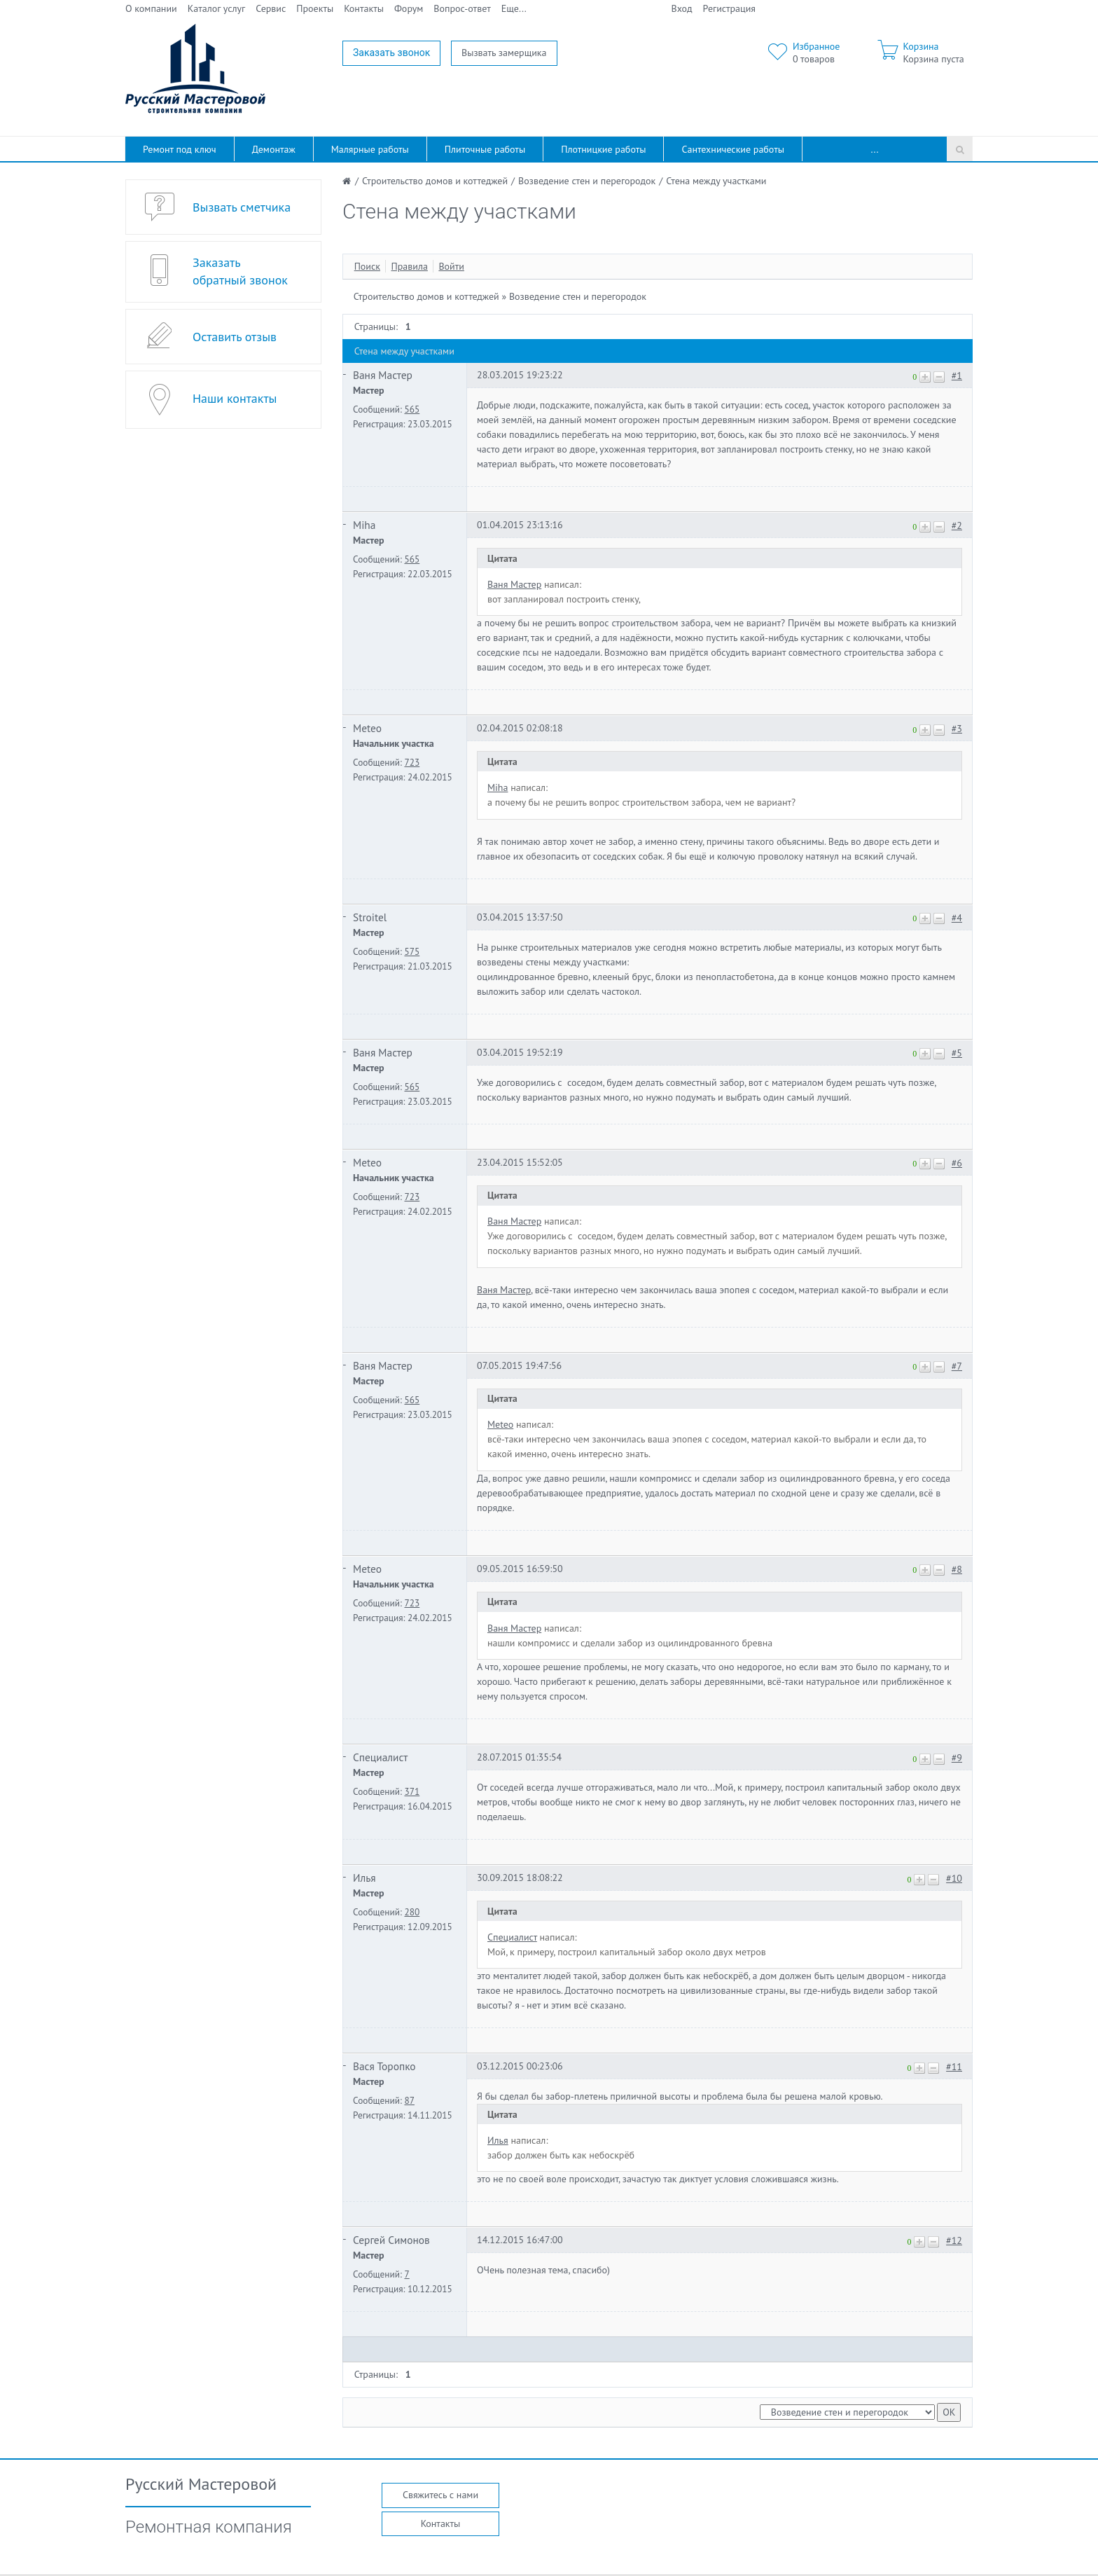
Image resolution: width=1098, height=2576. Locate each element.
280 (411, 1912)
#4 (957, 917)
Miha (364, 525)
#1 (957, 375)
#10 (954, 1878)
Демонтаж (274, 149)
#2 (957, 525)
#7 (957, 1366)
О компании (151, 8)
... (875, 149)
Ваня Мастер (382, 375)
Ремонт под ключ (179, 149)
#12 (954, 2240)
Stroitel (370, 917)
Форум (408, 8)
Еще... (514, 8)
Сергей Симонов (391, 2240)
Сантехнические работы (732, 149)
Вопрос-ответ (461, 8)
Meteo (367, 728)
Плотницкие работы (603, 149)
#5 (957, 1053)
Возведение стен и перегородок (577, 296)
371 (411, 1791)
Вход (682, 8)
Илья (364, 1878)
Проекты (314, 8)
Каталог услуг (217, 8)
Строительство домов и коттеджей (426, 296)
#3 (957, 728)
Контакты (364, 8)
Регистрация (729, 8)
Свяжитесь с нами (440, 2494)
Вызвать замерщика (504, 52)
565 (411, 409)
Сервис (271, 8)
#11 (954, 2066)
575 (411, 951)
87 (409, 2100)
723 (411, 762)
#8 (957, 1569)
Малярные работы (370, 149)
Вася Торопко (384, 2066)
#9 (957, 1757)
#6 (957, 1163)
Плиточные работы (485, 149)
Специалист (380, 1757)
